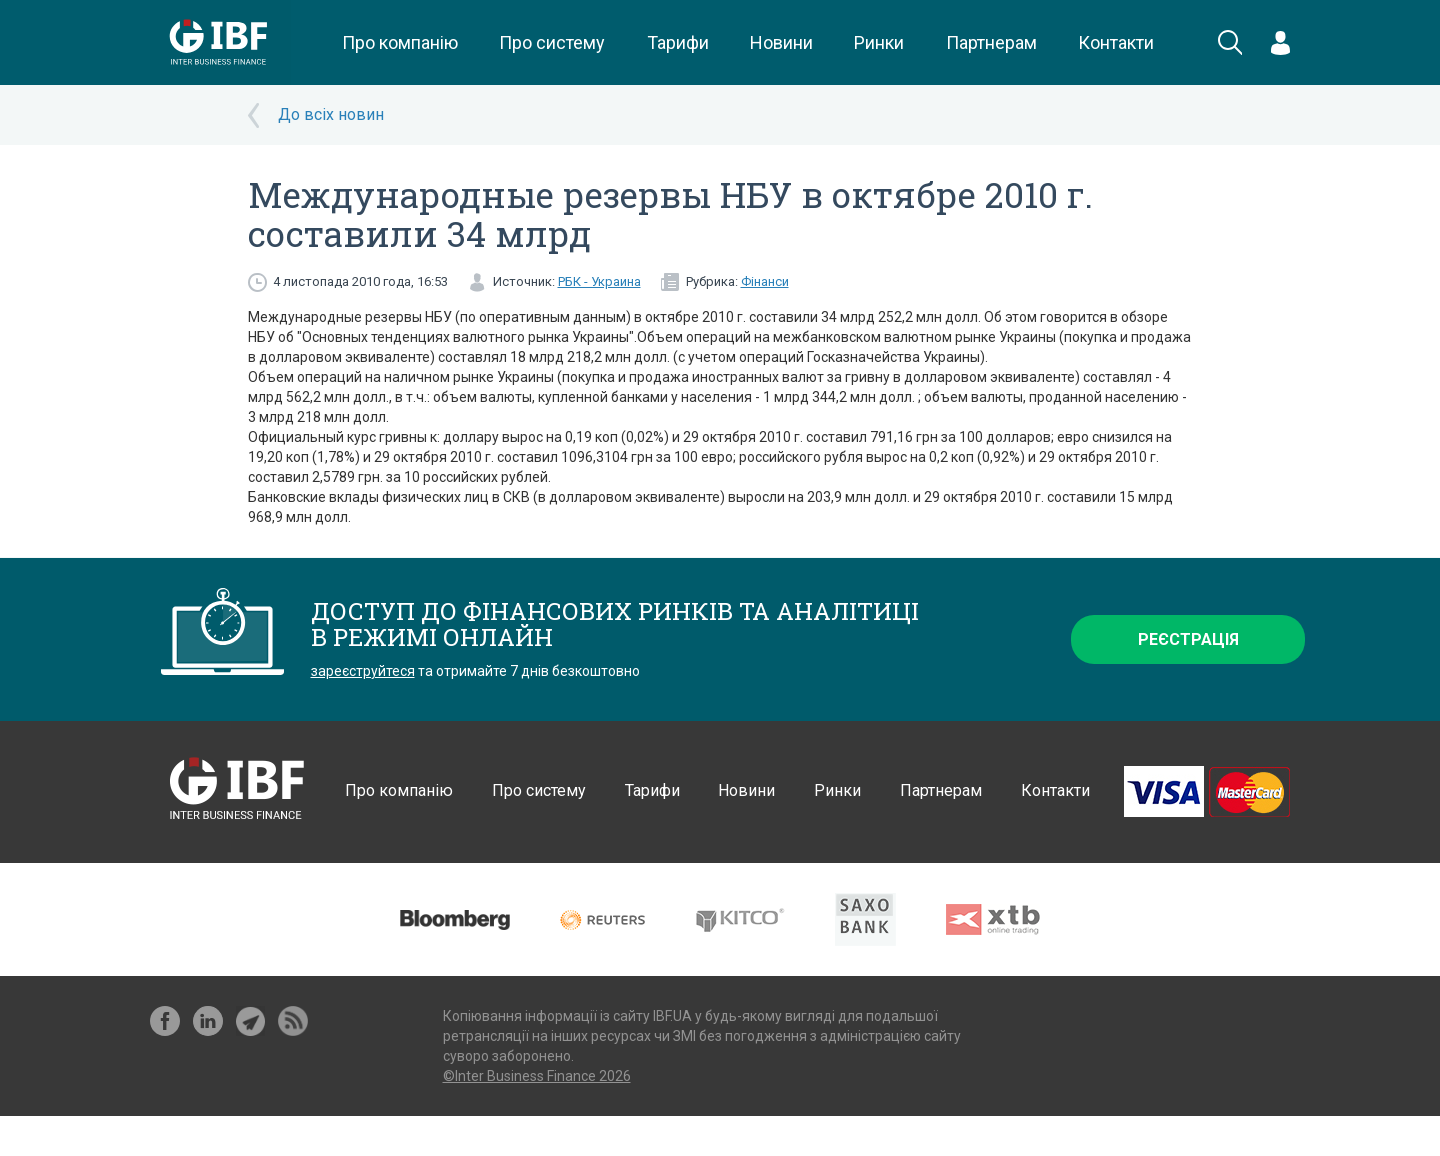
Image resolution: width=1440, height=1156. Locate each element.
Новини (781, 42)
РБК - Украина (599, 281)
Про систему (552, 42)
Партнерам (991, 42)
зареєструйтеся (363, 671)
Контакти (1116, 42)
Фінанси (765, 281)
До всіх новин (331, 114)
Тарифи (678, 42)
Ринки (879, 42)
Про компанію (400, 42)
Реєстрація (1188, 639)
